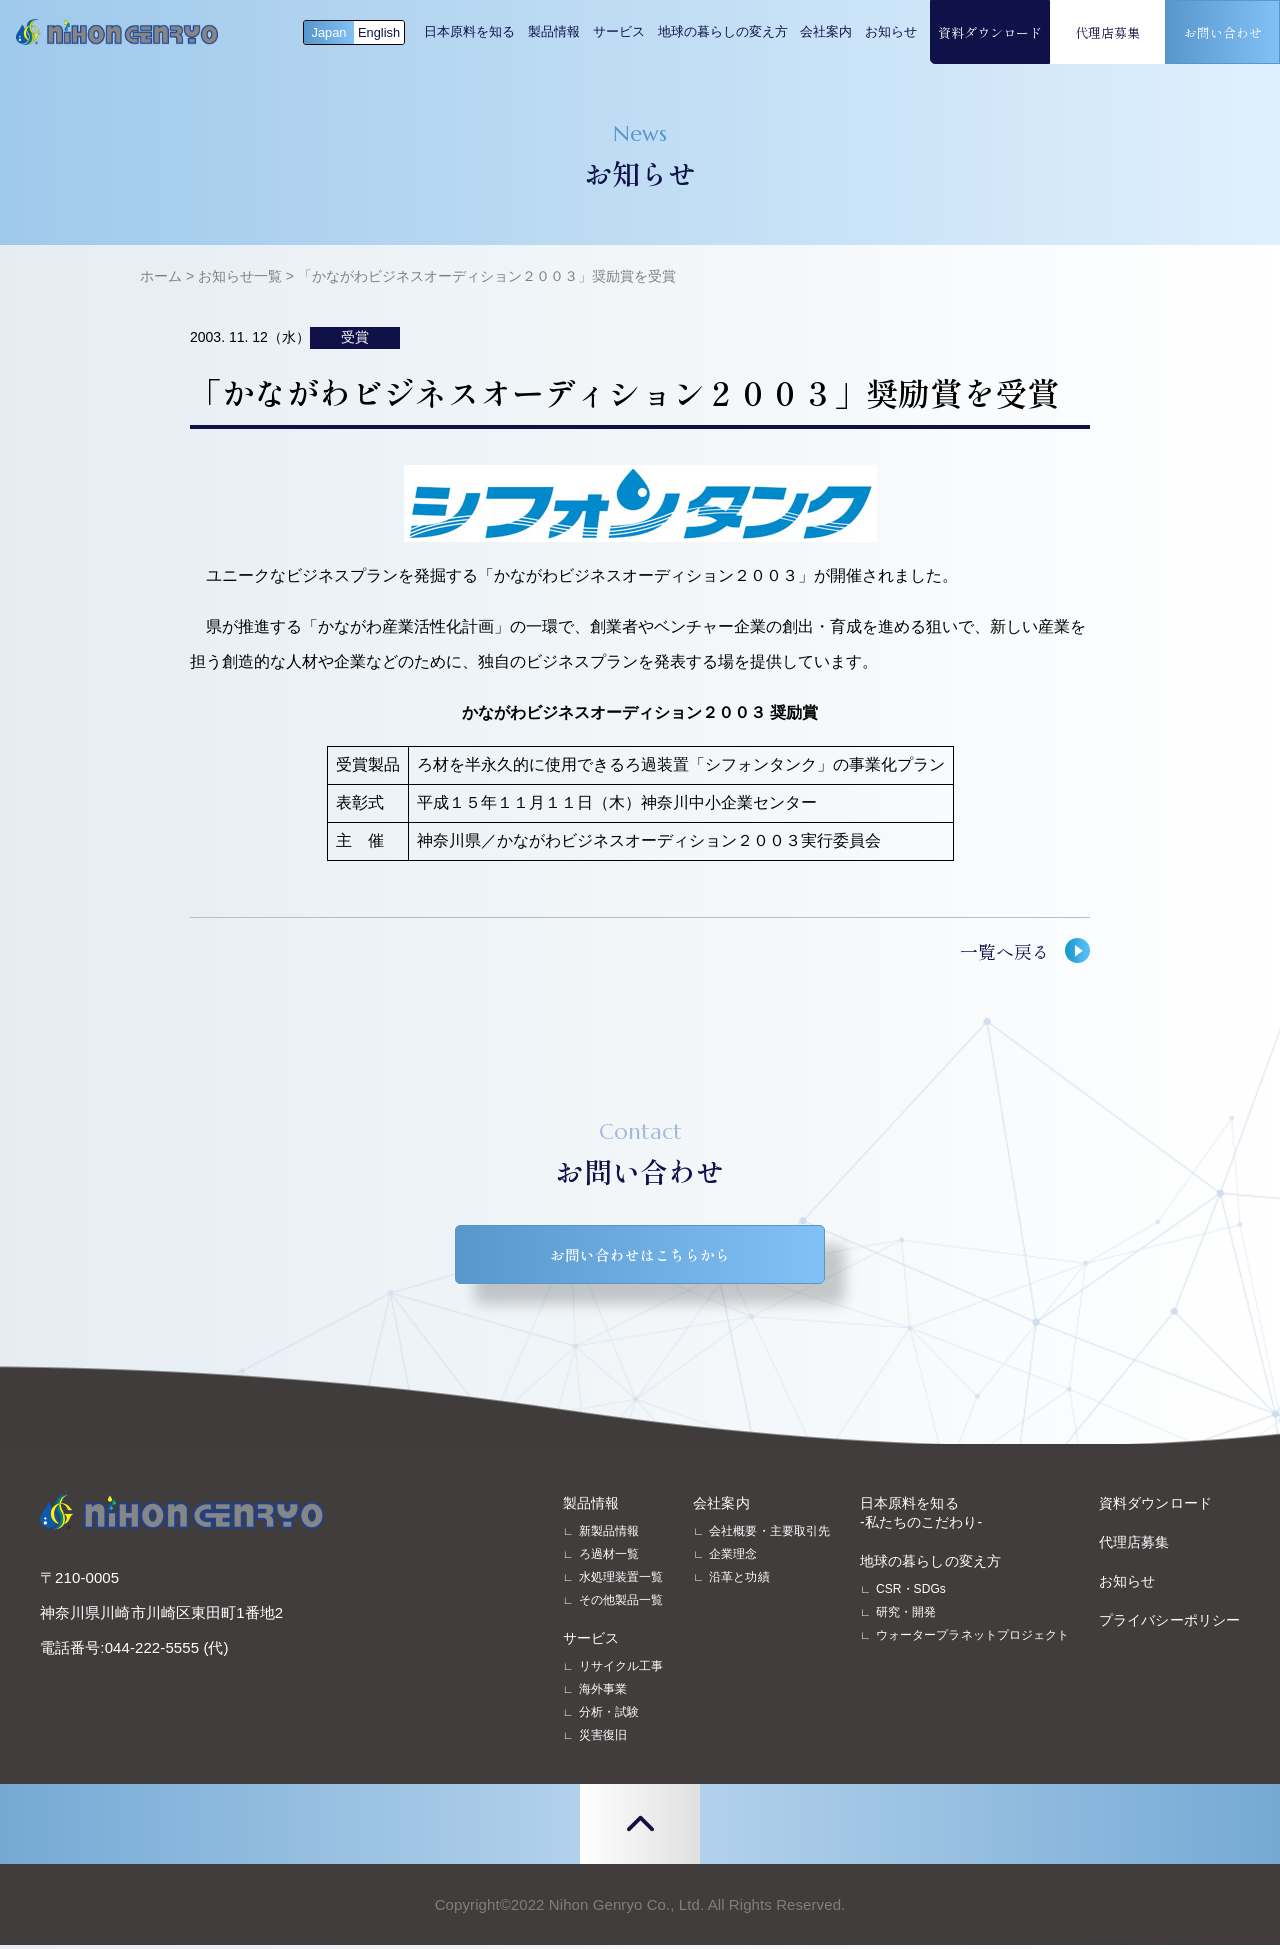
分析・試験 (609, 1716)
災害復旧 (603, 1739)
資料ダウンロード (990, 32)
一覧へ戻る (1005, 951)
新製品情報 (609, 1535)
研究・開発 (906, 1616)
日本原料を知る (469, 31)
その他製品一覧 (621, 1604)
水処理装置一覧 (621, 1581)
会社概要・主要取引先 (769, 1535)
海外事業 (603, 1693)
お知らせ (891, 31)
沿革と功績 (739, 1581)
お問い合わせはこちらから (640, 1256)
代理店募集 (1107, 32)
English (379, 32)
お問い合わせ (1223, 32)
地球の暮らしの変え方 (723, 31)
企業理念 (733, 1558)
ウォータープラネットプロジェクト (972, 1639)
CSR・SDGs (911, 1593)
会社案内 (826, 31)
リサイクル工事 (621, 1670)
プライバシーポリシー (1169, 1624)
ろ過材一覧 (609, 1558)
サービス (619, 31)
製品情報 (554, 31)
